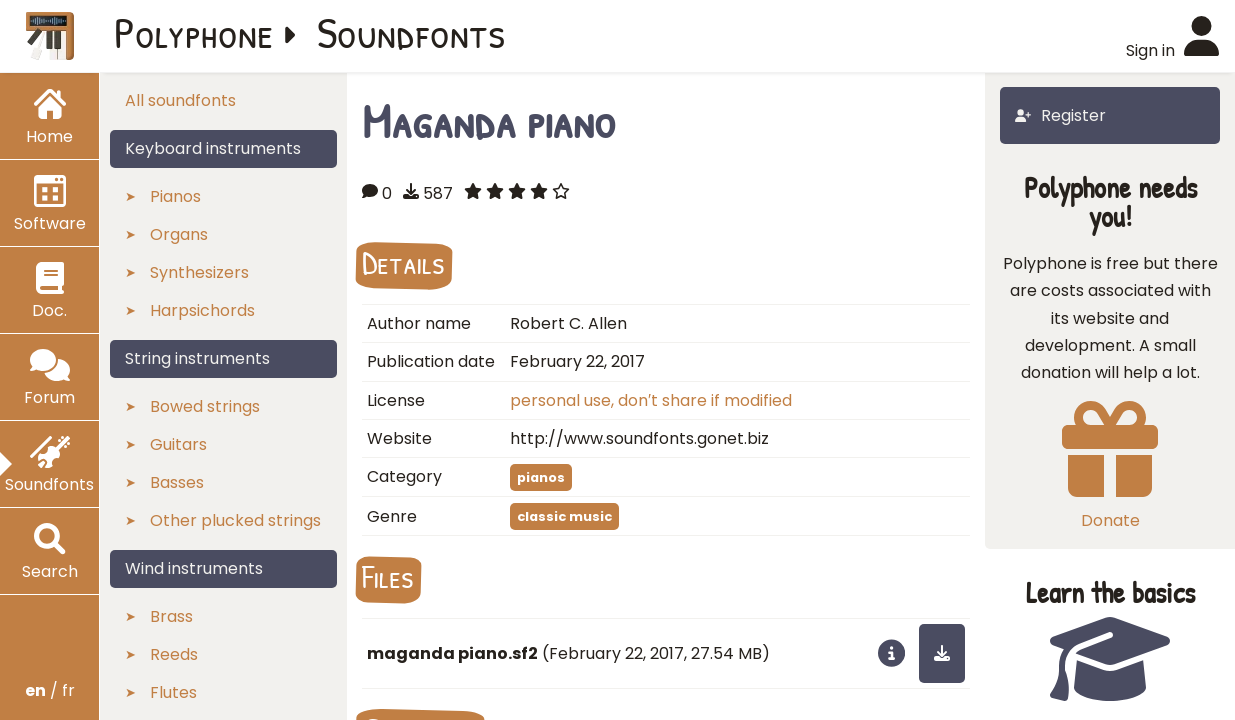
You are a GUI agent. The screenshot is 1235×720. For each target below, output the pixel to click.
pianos (541, 477)
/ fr (50, 690)
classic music (564, 516)
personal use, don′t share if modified (651, 400)
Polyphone (194, 32)
